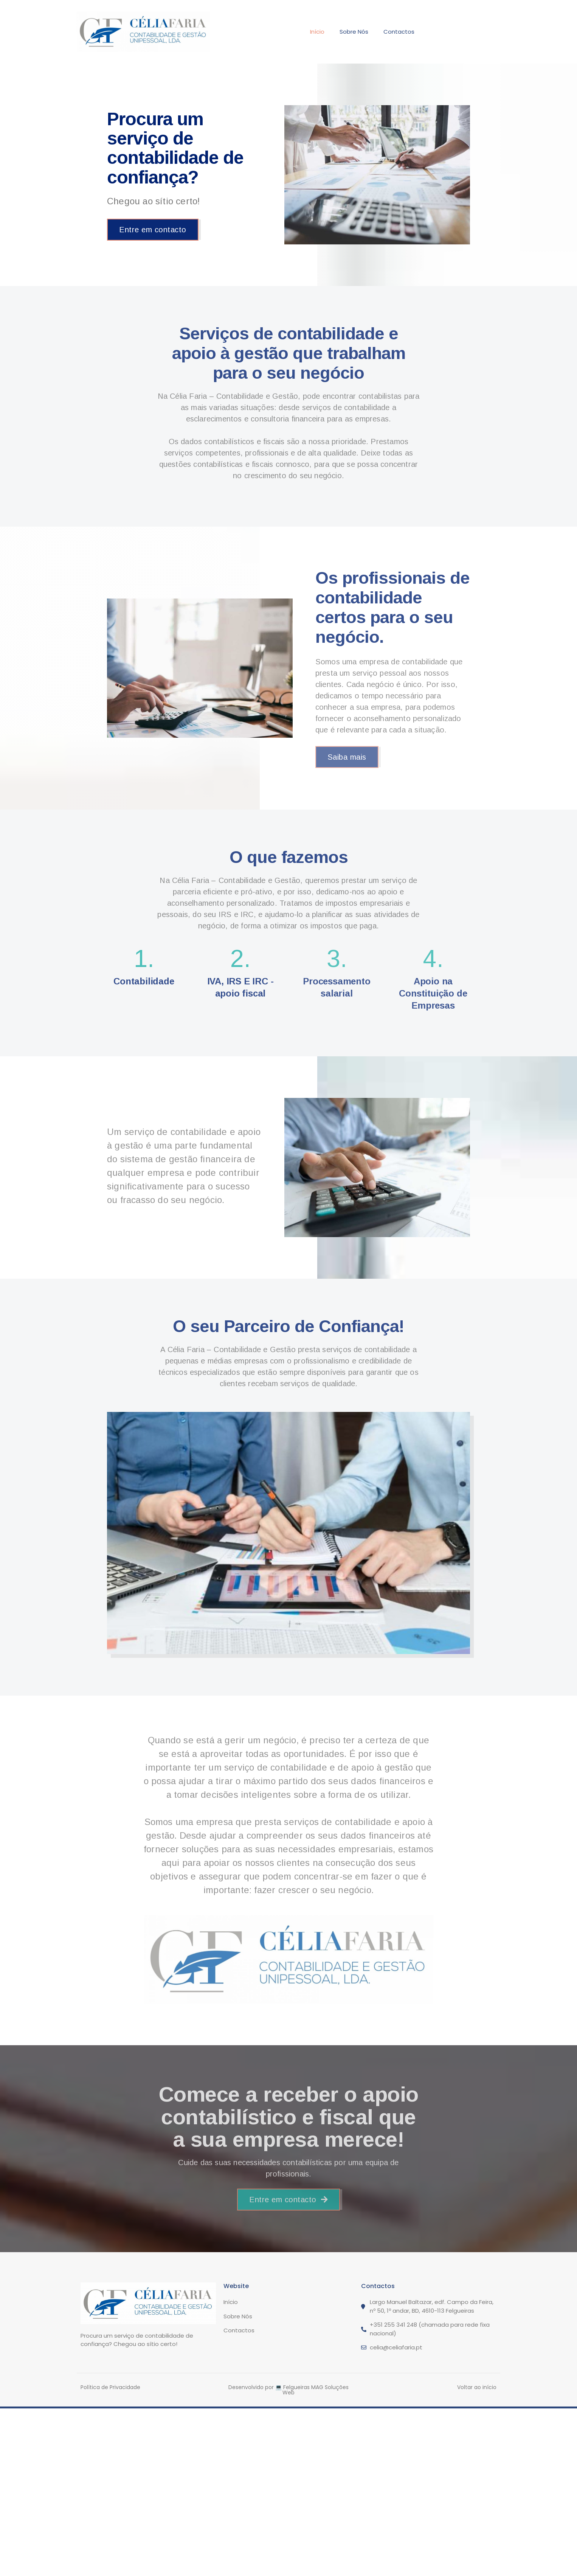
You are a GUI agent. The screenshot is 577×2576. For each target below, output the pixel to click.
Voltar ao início (476, 2387)
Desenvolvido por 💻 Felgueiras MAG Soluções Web (288, 2389)
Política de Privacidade (110, 2387)
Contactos (398, 32)
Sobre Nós (354, 32)
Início (317, 32)
